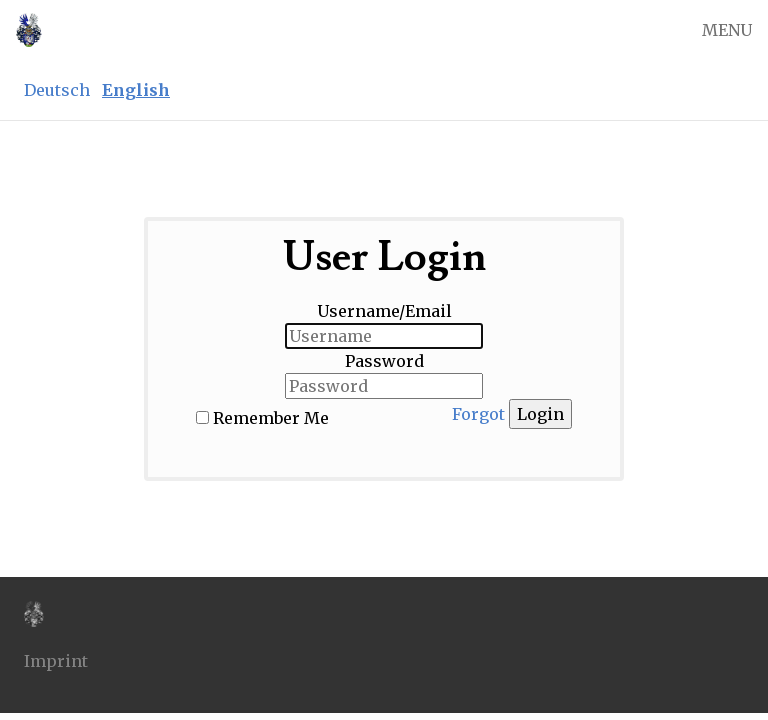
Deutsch (57, 90)
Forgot (478, 414)
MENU (727, 30)
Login (540, 414)
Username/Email (384, 311)
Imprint (56, 661)
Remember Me (271, 418)
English (136, 90)
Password (384, 361)
